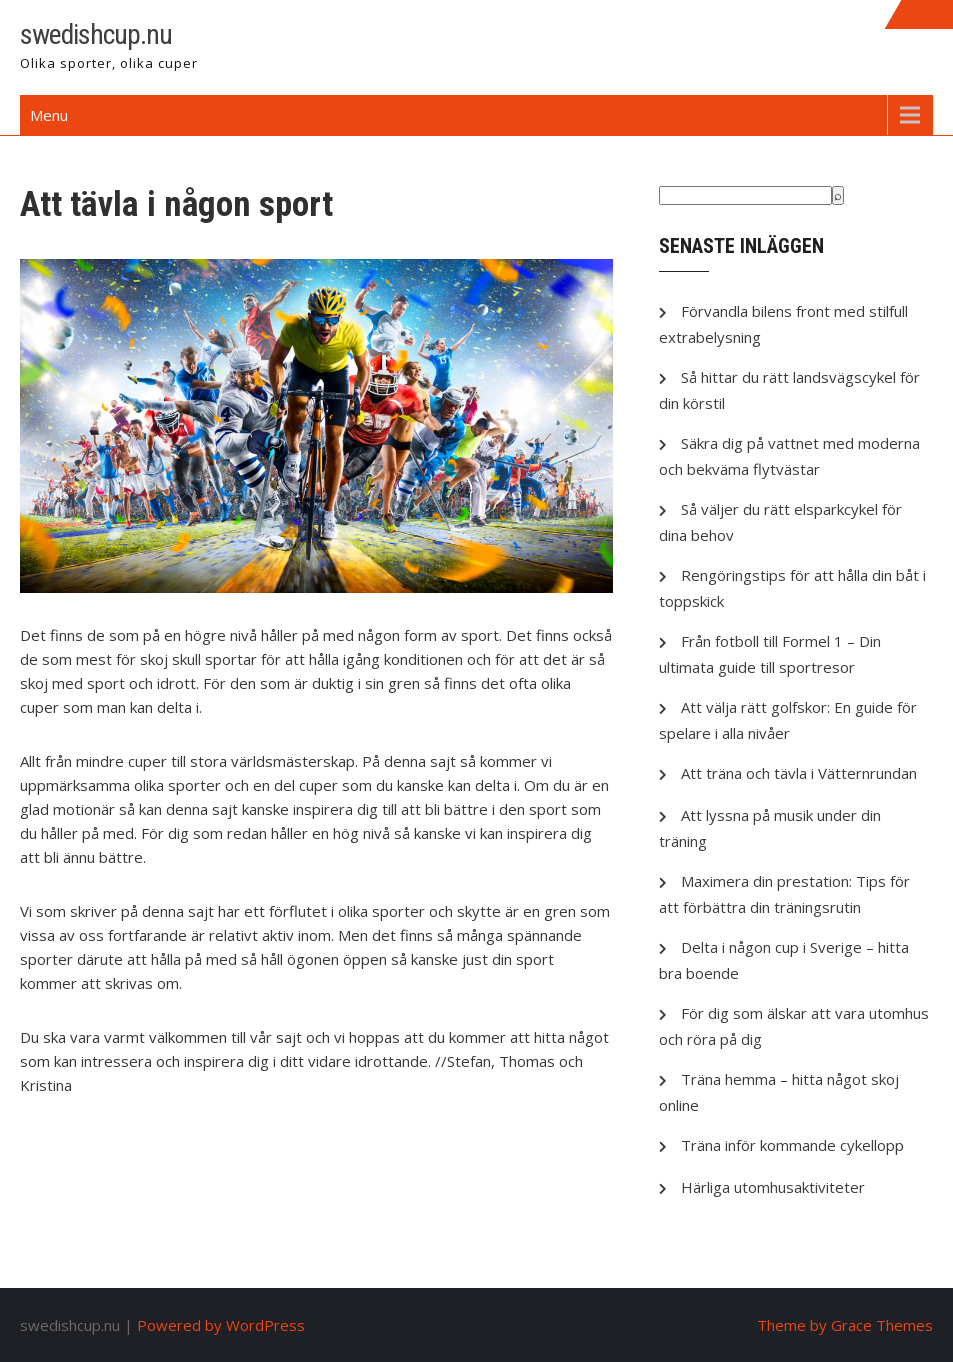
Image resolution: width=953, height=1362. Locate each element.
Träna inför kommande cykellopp (792, 1145)
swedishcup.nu (96, 34)
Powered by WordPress (221, 1325)
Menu (49, 115)
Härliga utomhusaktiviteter (773, 1187)
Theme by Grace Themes (845, 1325)
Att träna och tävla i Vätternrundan (799, 773)
